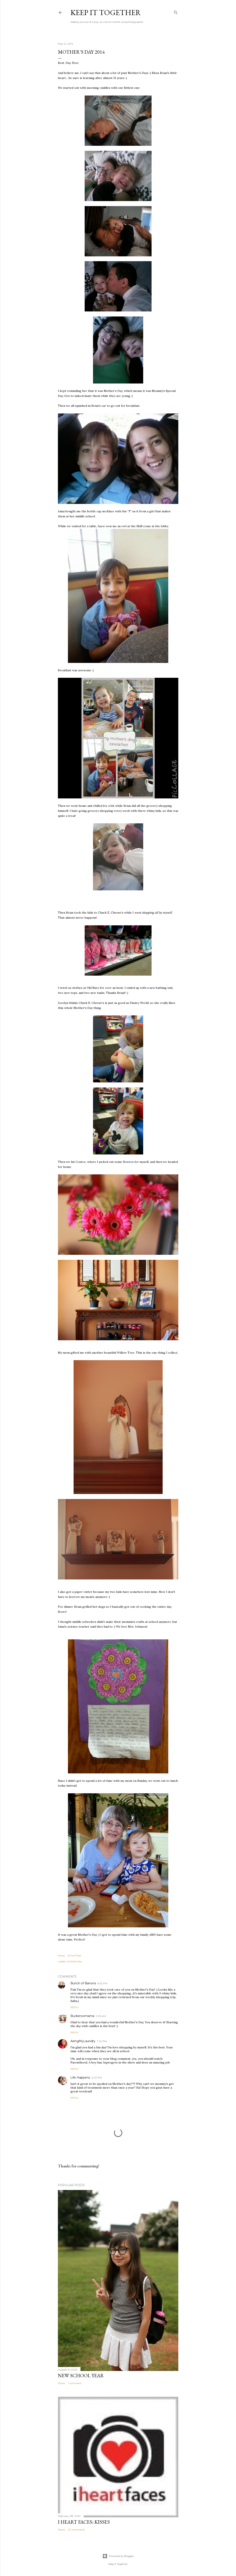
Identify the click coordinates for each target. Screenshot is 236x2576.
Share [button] (61, 1955)
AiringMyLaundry (82, 2041)
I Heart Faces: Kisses (84, 2522)
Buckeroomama (82, 2016)
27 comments (76, 2529)
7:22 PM (102, 2041)
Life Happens (80, 2077)
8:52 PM (102, 1983)
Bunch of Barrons (83, 1983)
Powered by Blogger (118, 2556)
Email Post (74, 1955)
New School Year (81, 2375)
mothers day (74, 1961)
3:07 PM (97, 2077)
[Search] (175, 12)
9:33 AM (101, 2016)
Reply (74, 2007)
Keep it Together (105, 12)
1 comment (75, 2383)
